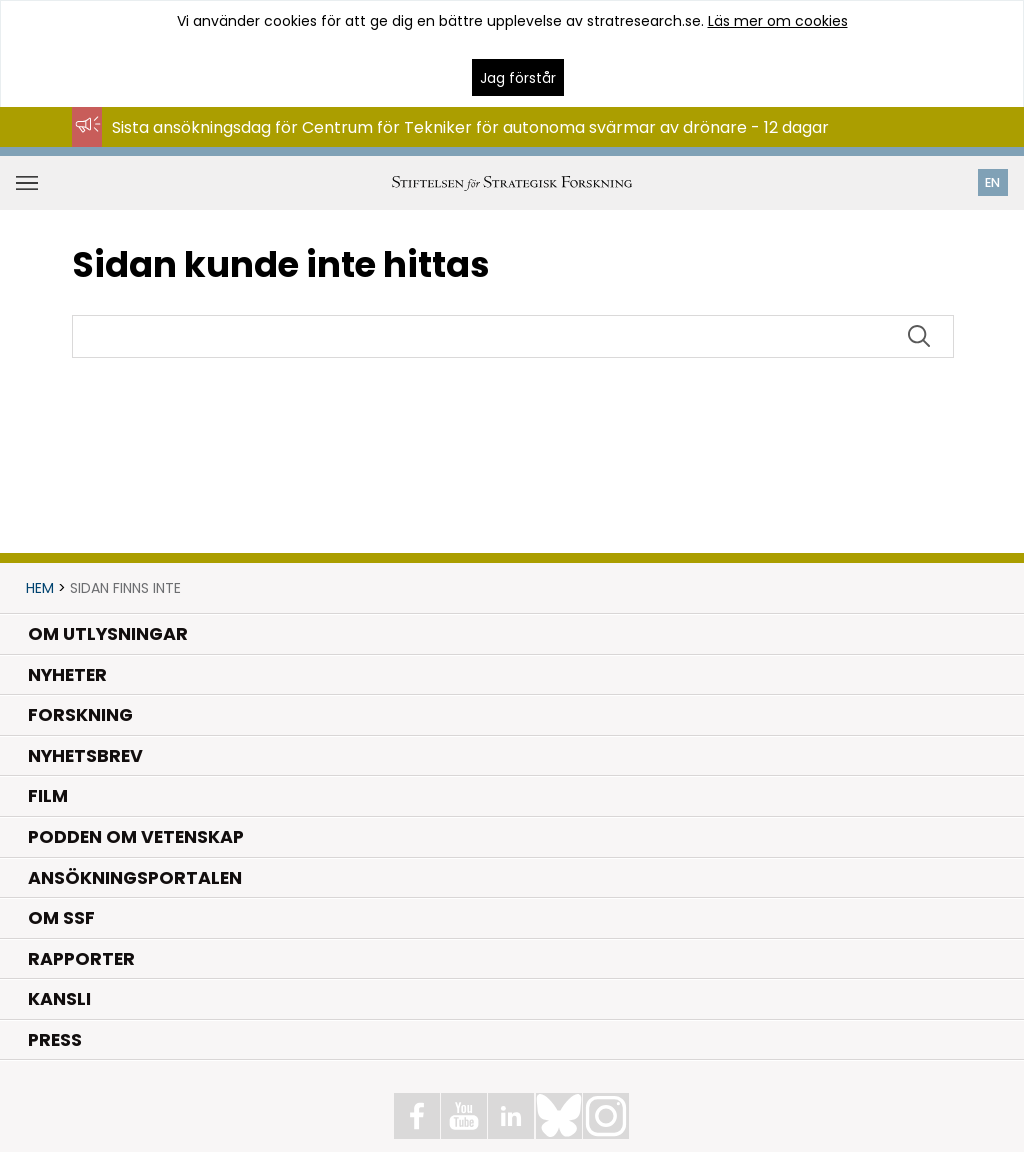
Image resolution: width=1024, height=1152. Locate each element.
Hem (40, 588)
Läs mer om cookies (778, 21)
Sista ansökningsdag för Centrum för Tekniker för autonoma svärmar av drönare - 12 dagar (470, 127)
